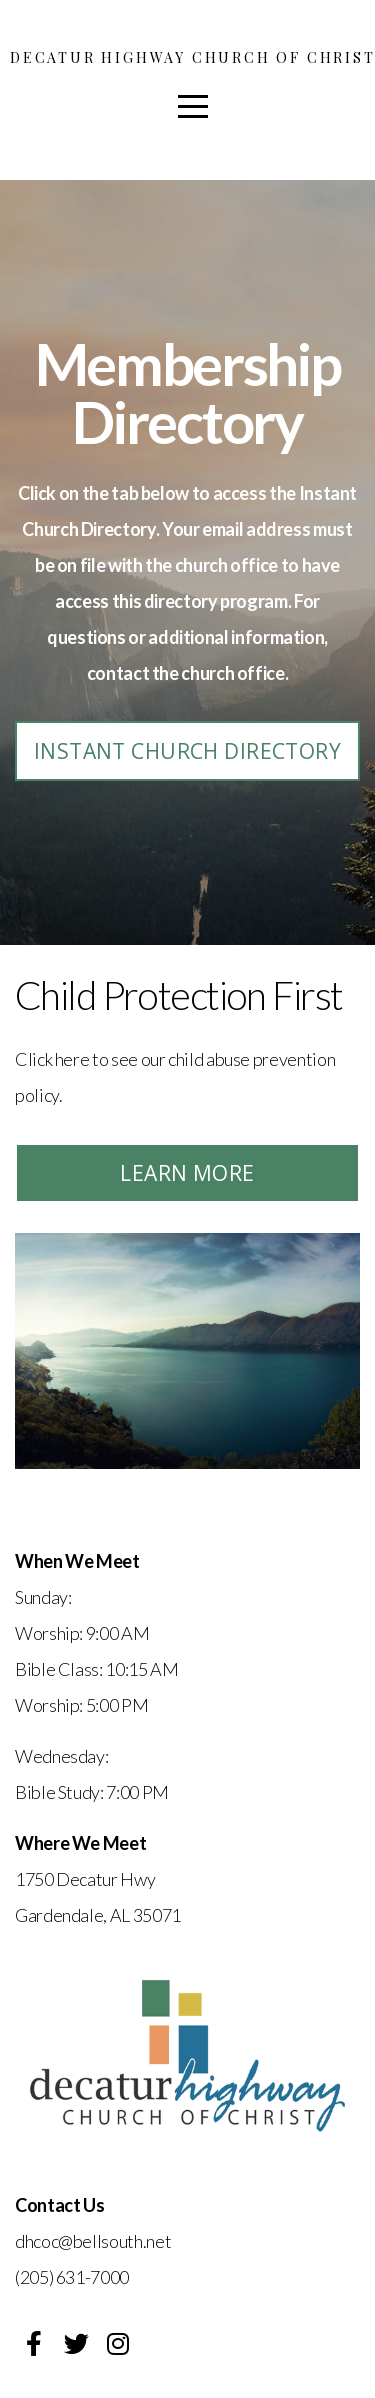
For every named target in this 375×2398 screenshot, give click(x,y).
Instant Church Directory (187, 751)
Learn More (187, 1173)
